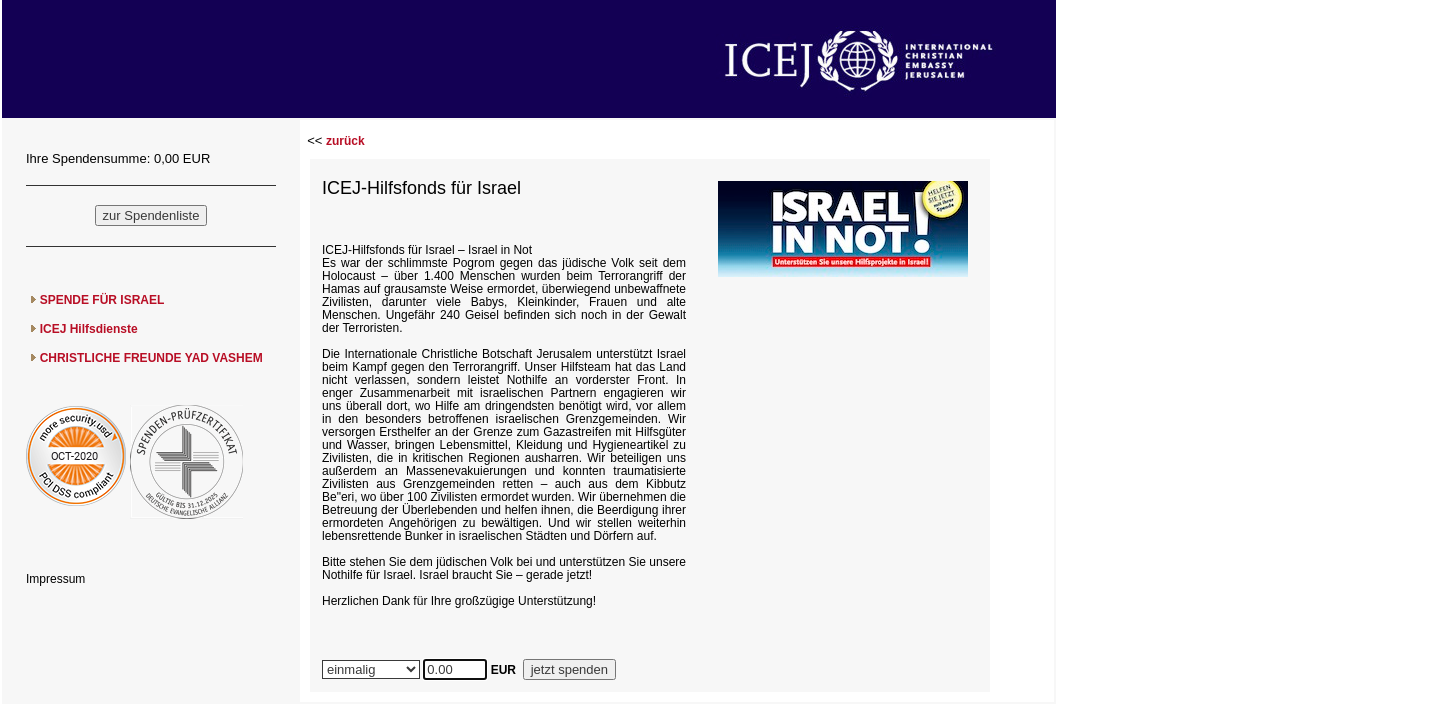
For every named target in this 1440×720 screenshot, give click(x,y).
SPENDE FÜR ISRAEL (102, 300)
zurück (345, 141)
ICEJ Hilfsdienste (89, 329)
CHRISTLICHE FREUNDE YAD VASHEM (151, 358)
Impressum (55, 579)
